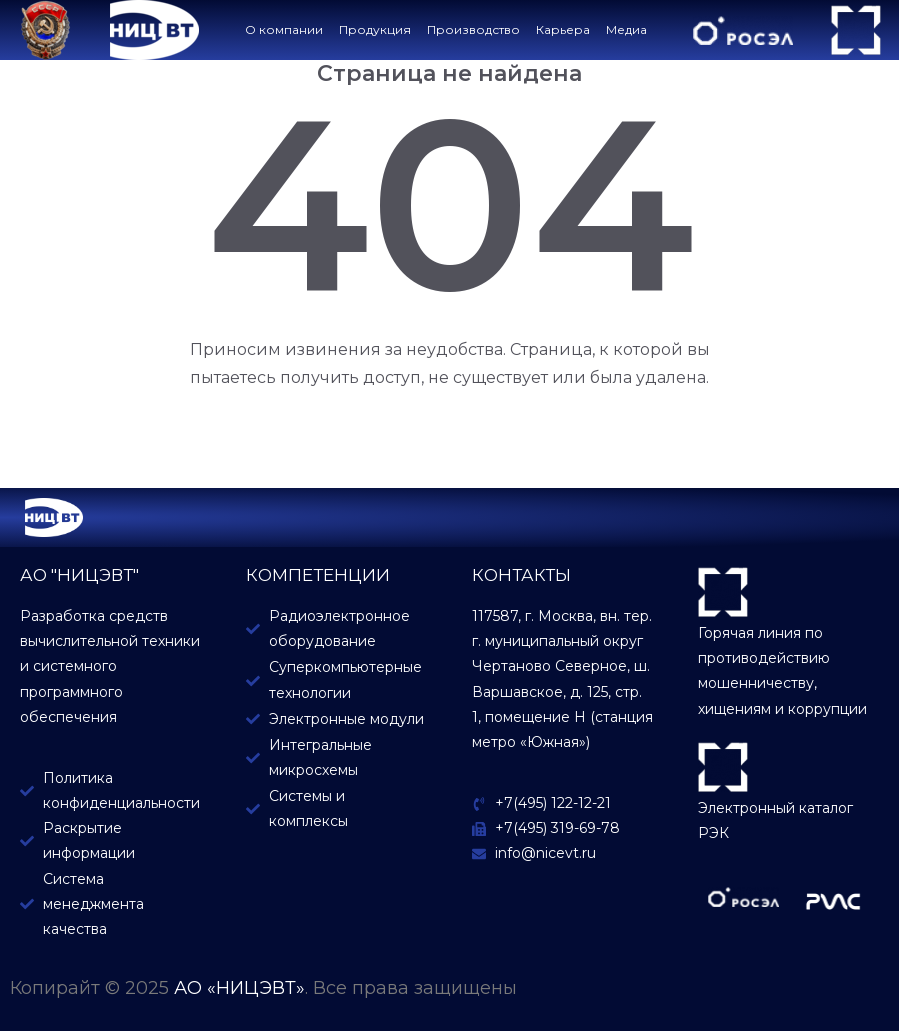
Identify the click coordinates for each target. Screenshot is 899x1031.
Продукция (375, 29)
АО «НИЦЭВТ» (239, 988)
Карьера (563, 29)
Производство (473, 29)
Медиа (626, 29)
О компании (284, 29)
